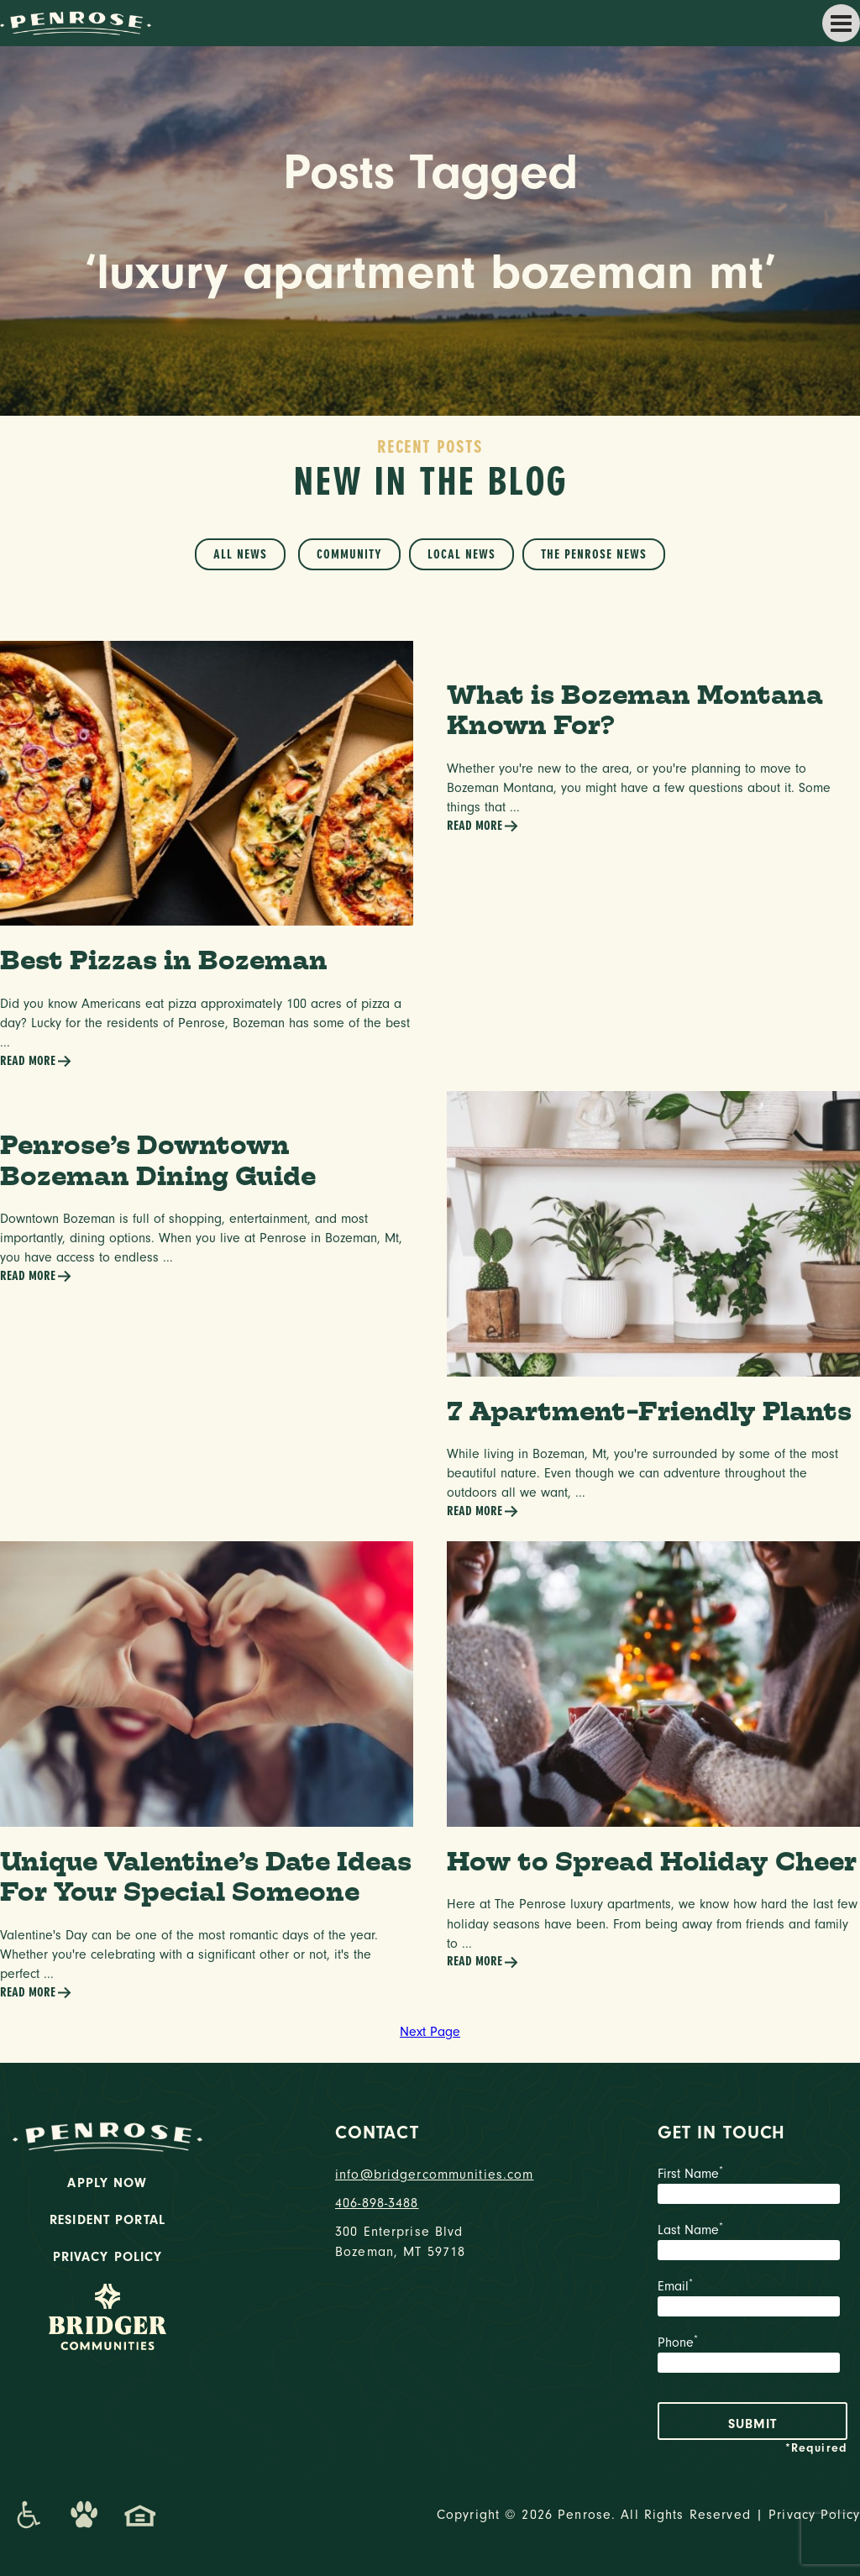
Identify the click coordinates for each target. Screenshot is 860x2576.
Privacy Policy (108, 2256)
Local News (461, 554)
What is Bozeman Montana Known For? (635, 709)
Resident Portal (107, 2219)
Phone (752, 2356)
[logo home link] (75, 21)
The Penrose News (594, 554)
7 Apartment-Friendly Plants (649, 1411)
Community (349, 554)
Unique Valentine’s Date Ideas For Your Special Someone (206, 1876)
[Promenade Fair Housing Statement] (140, 2515)
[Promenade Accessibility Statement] (28, 2515)
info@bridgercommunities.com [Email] (430, 2174)
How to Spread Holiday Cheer (652, 1861)
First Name (752, 2187)
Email (752, 2300)
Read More (36, 1061)
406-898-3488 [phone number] (377, 2203)
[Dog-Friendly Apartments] (84, 2515)
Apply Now (107, 2182)
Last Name (752, 2243)
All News (240, 554)
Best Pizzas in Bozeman (164, 960)
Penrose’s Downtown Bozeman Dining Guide (158, 1160)
